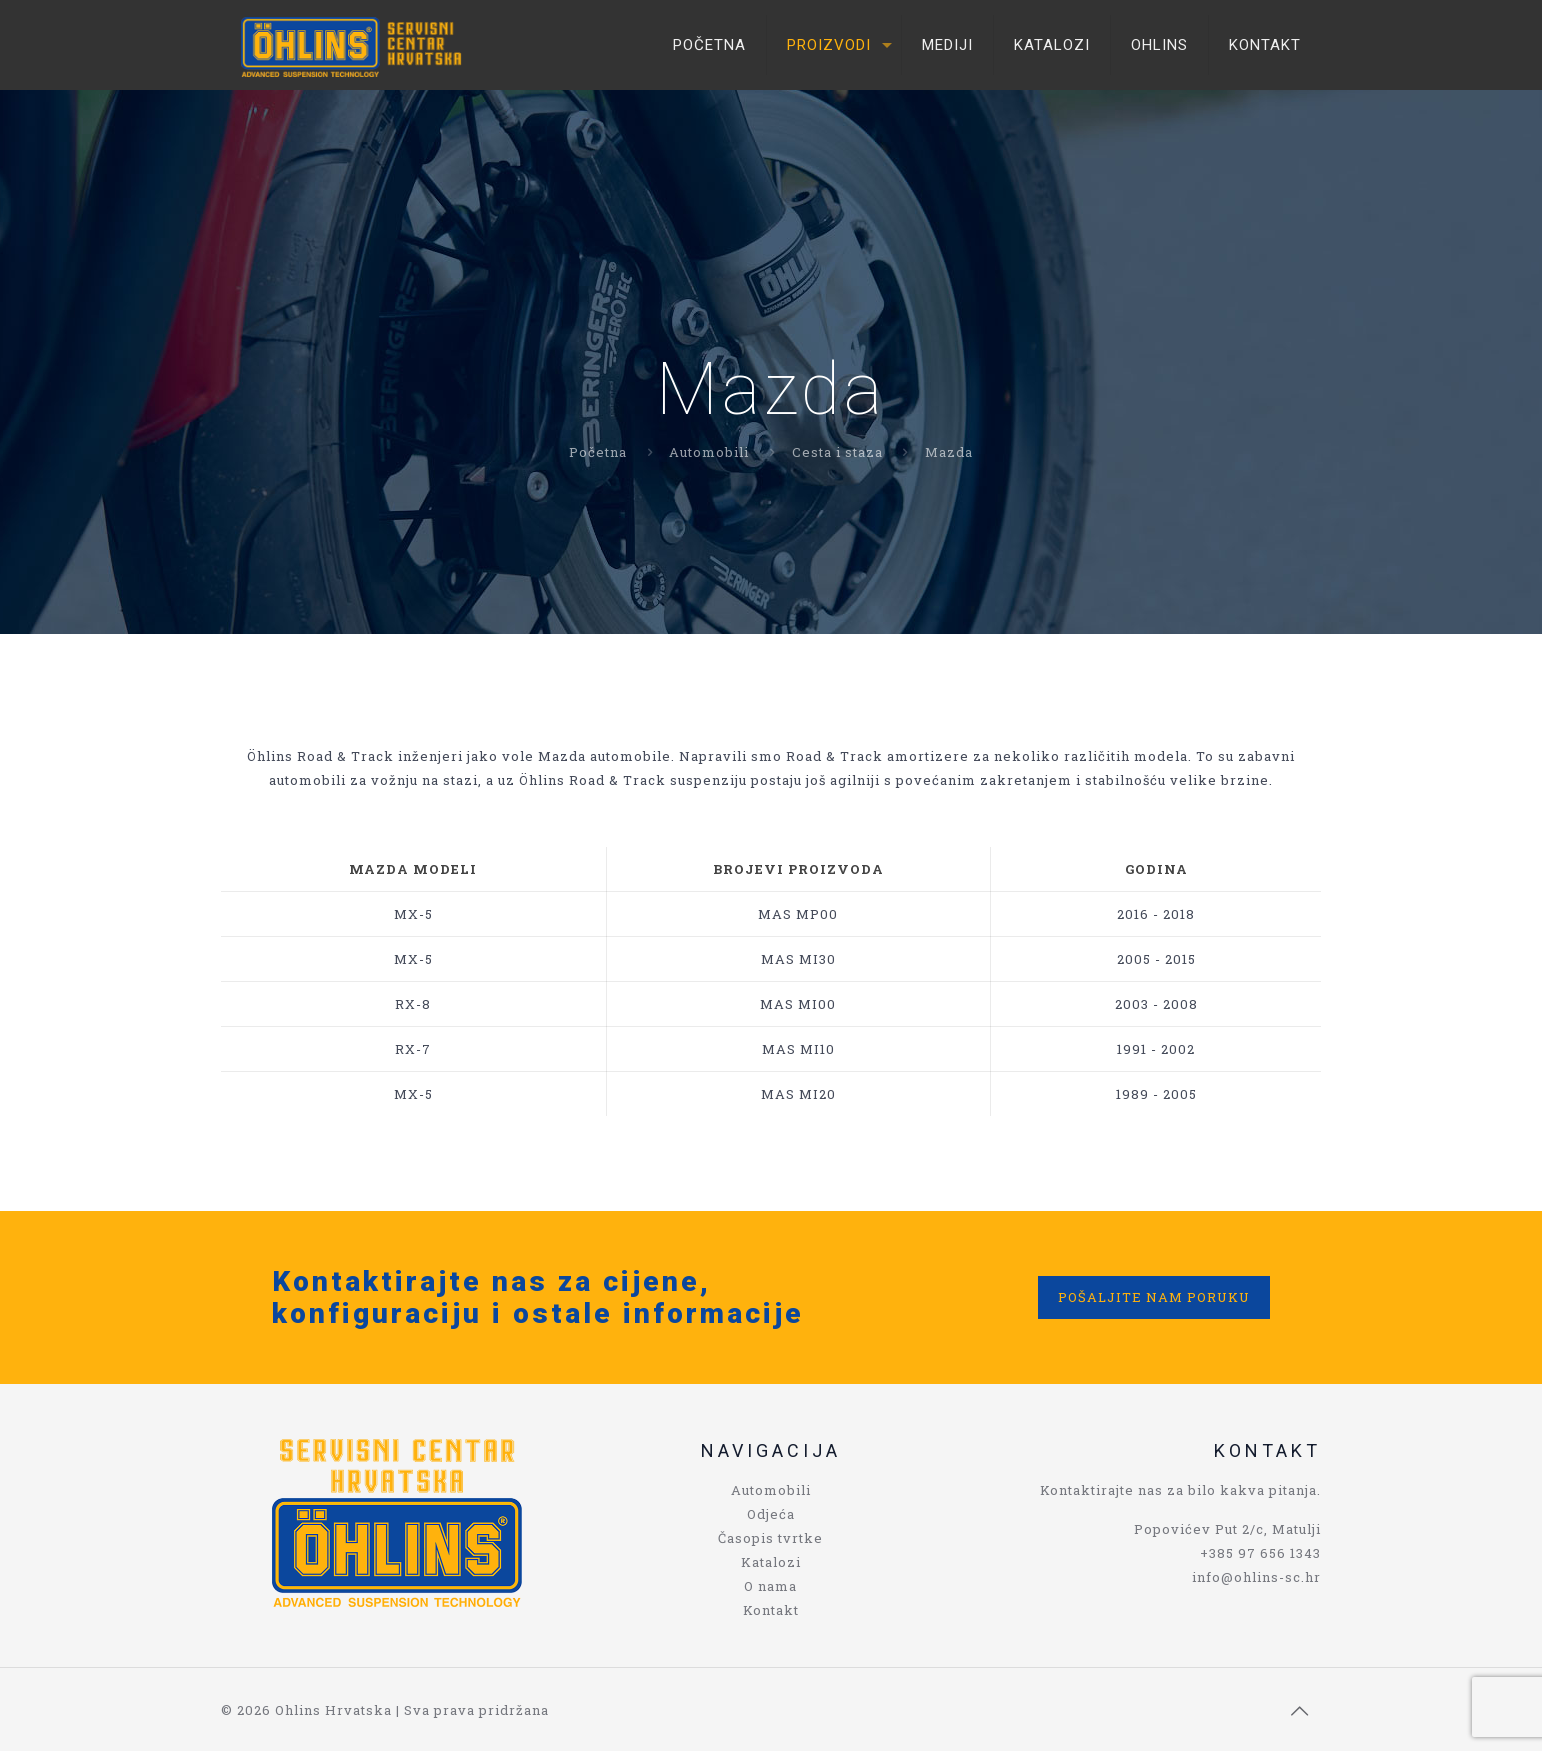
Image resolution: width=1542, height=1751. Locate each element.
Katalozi (771, 1562)
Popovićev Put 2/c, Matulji (1227, 1529)
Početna (598, 452)
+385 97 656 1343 (1260, 1553)
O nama (770, 1586)
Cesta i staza (837, 452)
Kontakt (771, 1610)
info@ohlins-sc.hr (1256, 1577)
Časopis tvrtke (770, 1538)
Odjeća (771, 1514)
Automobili (709, 452)
